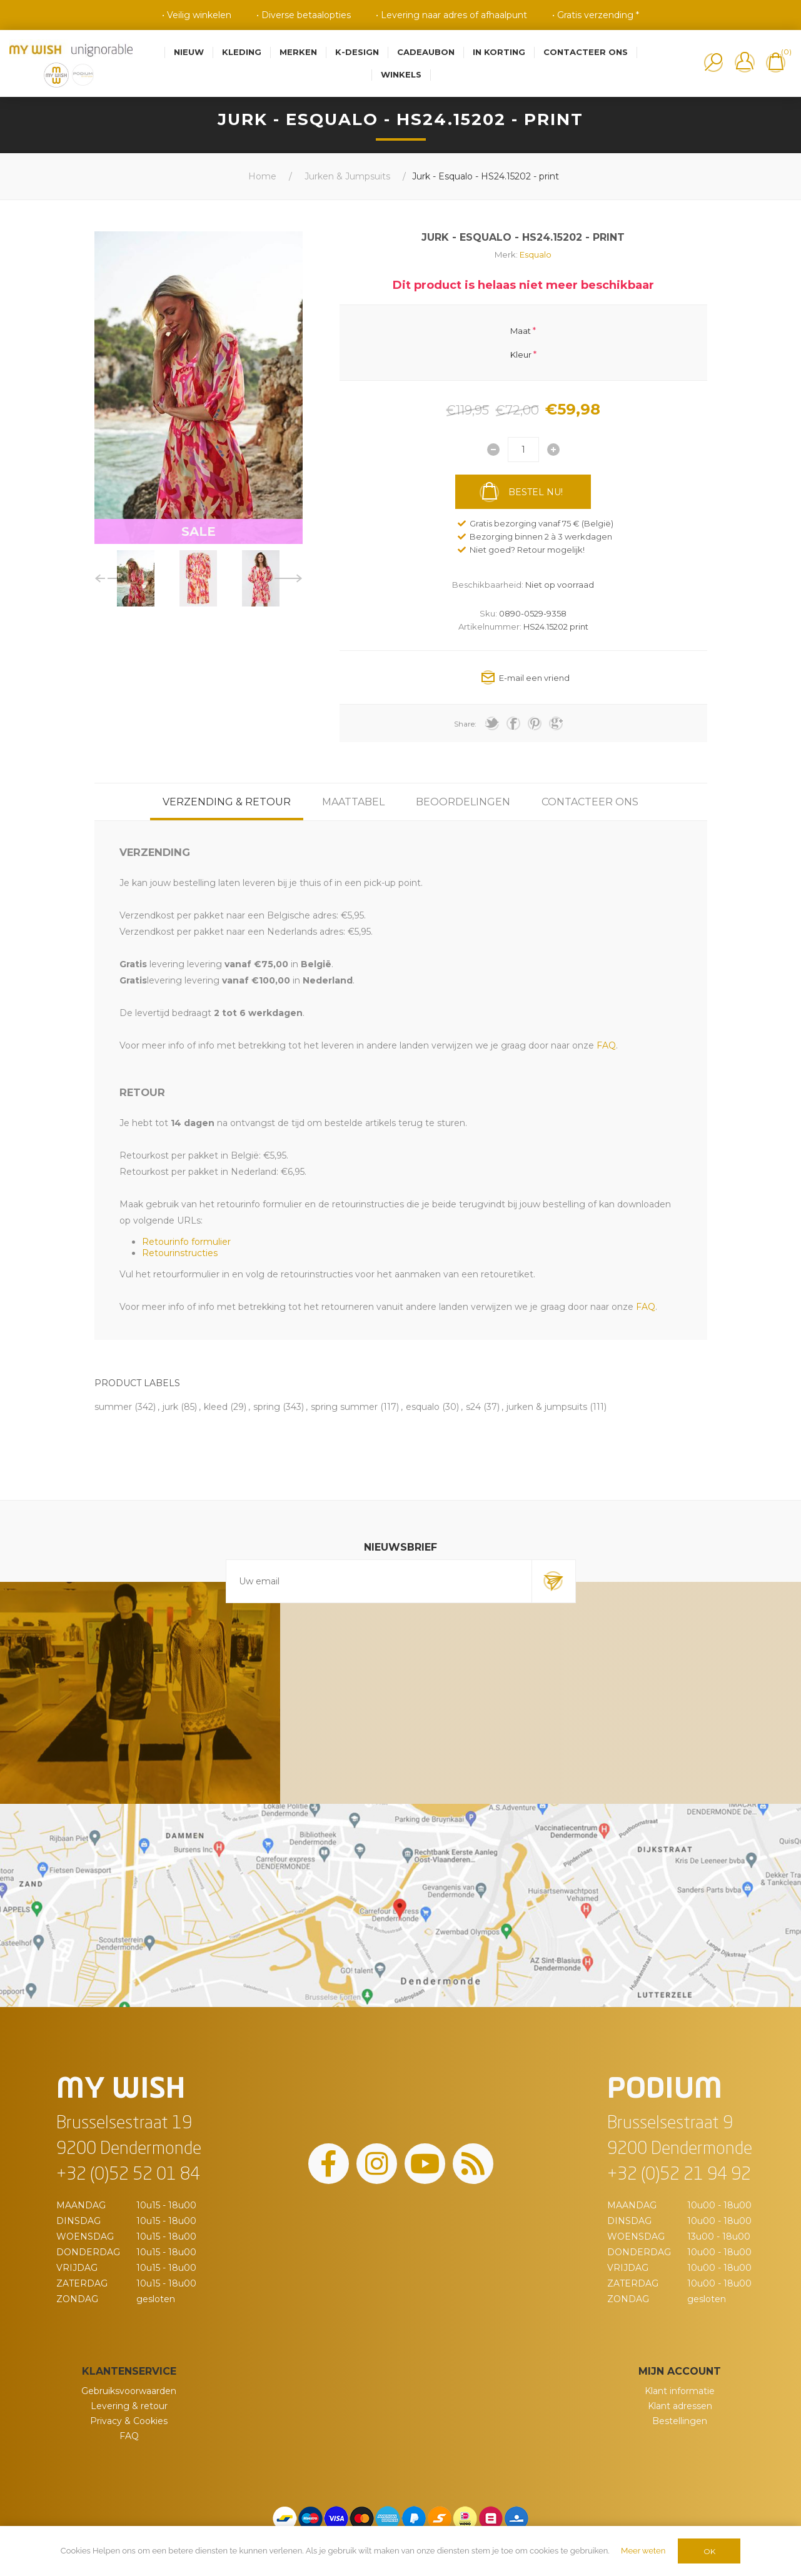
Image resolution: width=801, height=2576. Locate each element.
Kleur (520, 355)
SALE (198, 531)
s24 (473, 1406)
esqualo (423, 1406)
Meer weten (643, 2550)
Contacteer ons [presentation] (590, 802)
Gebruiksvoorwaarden (128, 2391)
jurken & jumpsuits (546, 1406)
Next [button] (289, 578)
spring (266, 1406)
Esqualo (536, 254)
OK (709, 2551)
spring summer (344, 1406)
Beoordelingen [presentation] (463, 802)
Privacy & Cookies (129, 2421)
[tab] (226, 801)
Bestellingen (679, 2421)
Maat (520, 330)
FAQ (129, 2436)
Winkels (401, 74)
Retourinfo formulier (186, 1241)
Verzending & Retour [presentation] (227, 802)
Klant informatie (680, 2391)
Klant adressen (680, 2406)
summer (113, 1406)
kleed (216, 1406)
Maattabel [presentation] (353, 802)
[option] (135, 578)
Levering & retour (129, 2406)
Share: (465, 723)
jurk (170, 1406)
